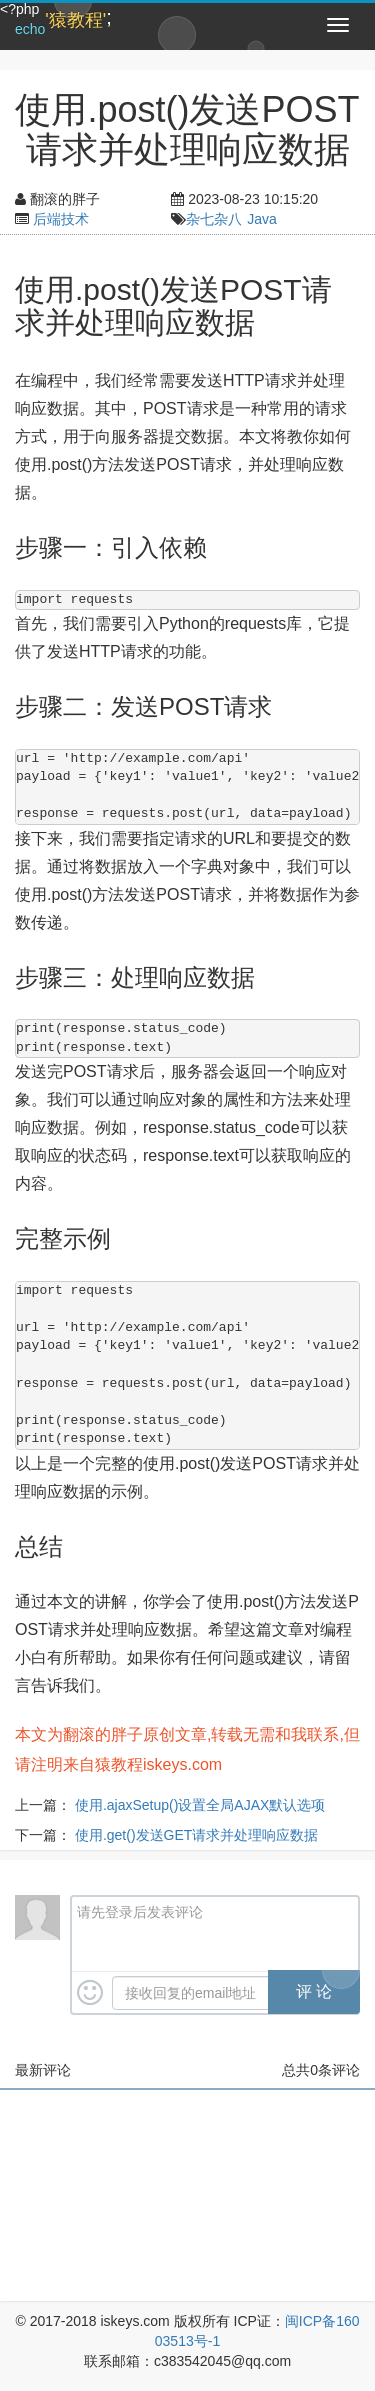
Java (262, 219)
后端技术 (61, 219)
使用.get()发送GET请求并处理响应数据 (196, 1835)
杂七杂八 (214, 219)
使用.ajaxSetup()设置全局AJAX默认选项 (200, 1805)
